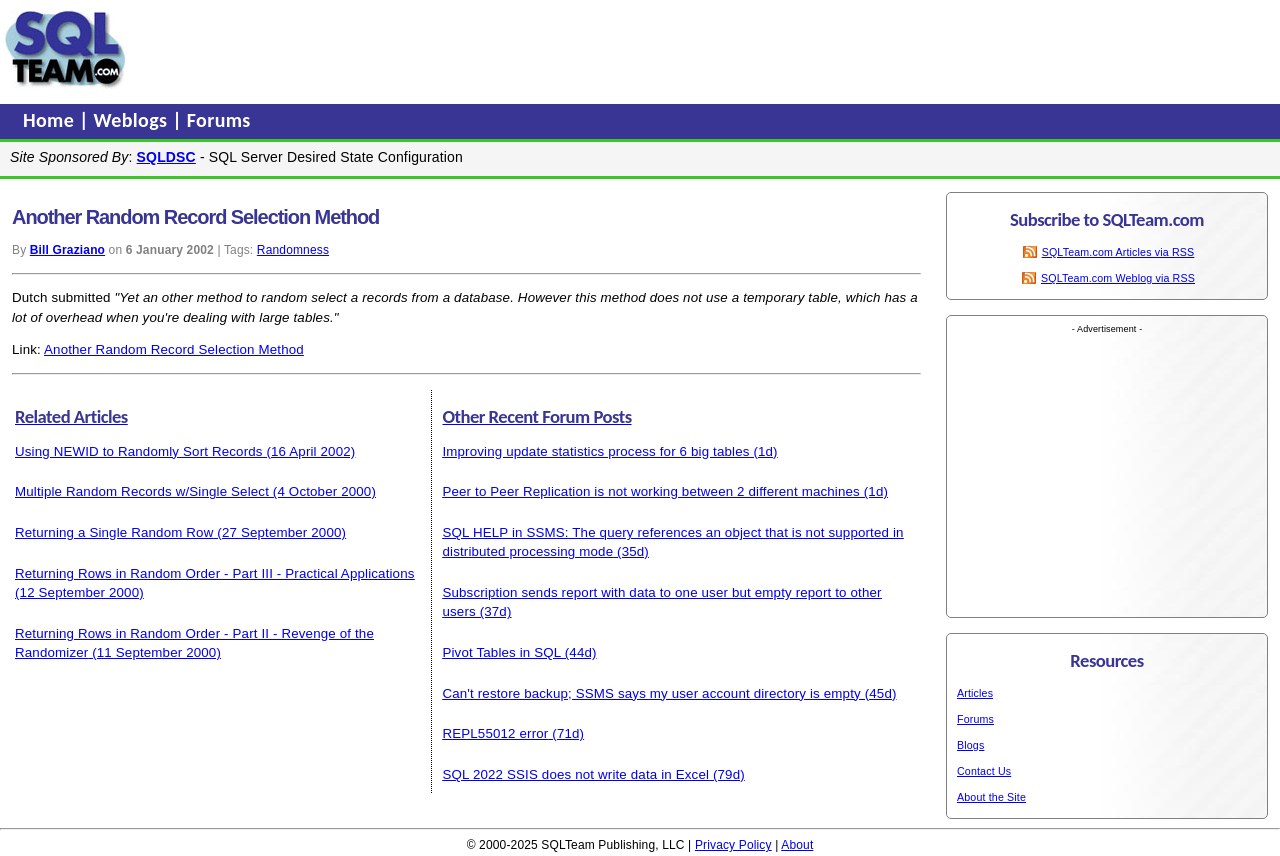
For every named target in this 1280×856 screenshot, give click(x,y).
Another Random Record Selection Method (174, 349)
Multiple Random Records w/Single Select (142, 491)
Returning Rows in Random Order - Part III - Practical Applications (215, 573)
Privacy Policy (733, 845)
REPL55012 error (495, 733)
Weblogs (133, 120)
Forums (219, 120)
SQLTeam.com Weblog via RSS (1118, 278)
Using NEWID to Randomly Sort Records (139, 451)
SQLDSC (166, 157)
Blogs (970, 745)
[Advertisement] (513, 49)
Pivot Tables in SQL (501, 652)
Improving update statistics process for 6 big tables (595, 451)
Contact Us (984, 771)
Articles (975, 693)
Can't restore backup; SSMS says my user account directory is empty (651, 693)
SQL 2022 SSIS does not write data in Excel (575, 774)
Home (51, 120)
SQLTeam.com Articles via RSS (1118, 252)
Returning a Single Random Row (114, 532)
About (797, 845)
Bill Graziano (67, 250)
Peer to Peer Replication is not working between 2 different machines (650, 491)
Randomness (293, 250)
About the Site (991, 797)
